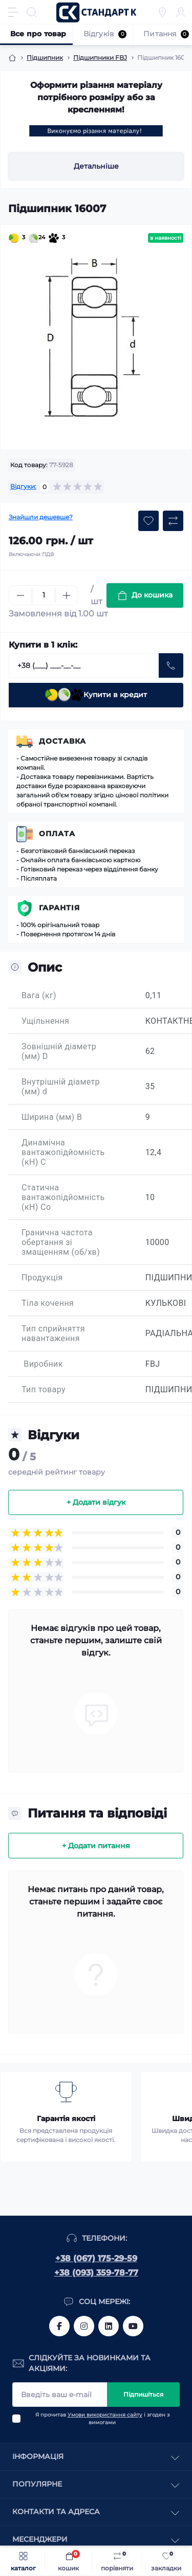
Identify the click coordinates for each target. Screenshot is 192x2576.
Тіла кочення (48, 1303)
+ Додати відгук (96, 1502)
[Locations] (162, 12)
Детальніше (96, 166)
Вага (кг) (39, 995)
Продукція (42, 1277)
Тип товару (44, 1389)
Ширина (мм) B (52, 1117)
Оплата (57, 833)
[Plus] (66, 595)
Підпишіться (143, 2394)
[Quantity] (43, 595)
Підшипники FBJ (100, 57)
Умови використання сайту (105, 2414)
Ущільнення (45, 1021)
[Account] (181, 12)
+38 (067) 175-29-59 (96, 2258)
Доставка (62, 741)
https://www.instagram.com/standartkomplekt (84, 2326)
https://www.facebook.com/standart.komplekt (59, 2326)
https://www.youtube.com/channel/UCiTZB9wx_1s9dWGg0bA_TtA (133, 2326)
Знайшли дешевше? (41, 517)
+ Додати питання (96, 1845)
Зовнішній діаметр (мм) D (59, 1051)
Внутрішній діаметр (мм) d (61, 1086)
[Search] (32, 12)
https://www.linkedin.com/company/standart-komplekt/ (108, 2326)
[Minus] (20, 595)
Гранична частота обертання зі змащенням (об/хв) (61, 1242)
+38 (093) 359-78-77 (96, 2273)
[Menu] (13, 12)
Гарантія (59, 907)
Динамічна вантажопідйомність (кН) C (63, 1152)
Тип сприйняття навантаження (53, 1333)
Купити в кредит (96, 695)
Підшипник (45, 57)
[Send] (171, 665)
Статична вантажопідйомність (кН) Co (63, 1197)
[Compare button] (173, 521)
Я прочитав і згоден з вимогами (102, 2418)
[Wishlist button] (148, 521)
